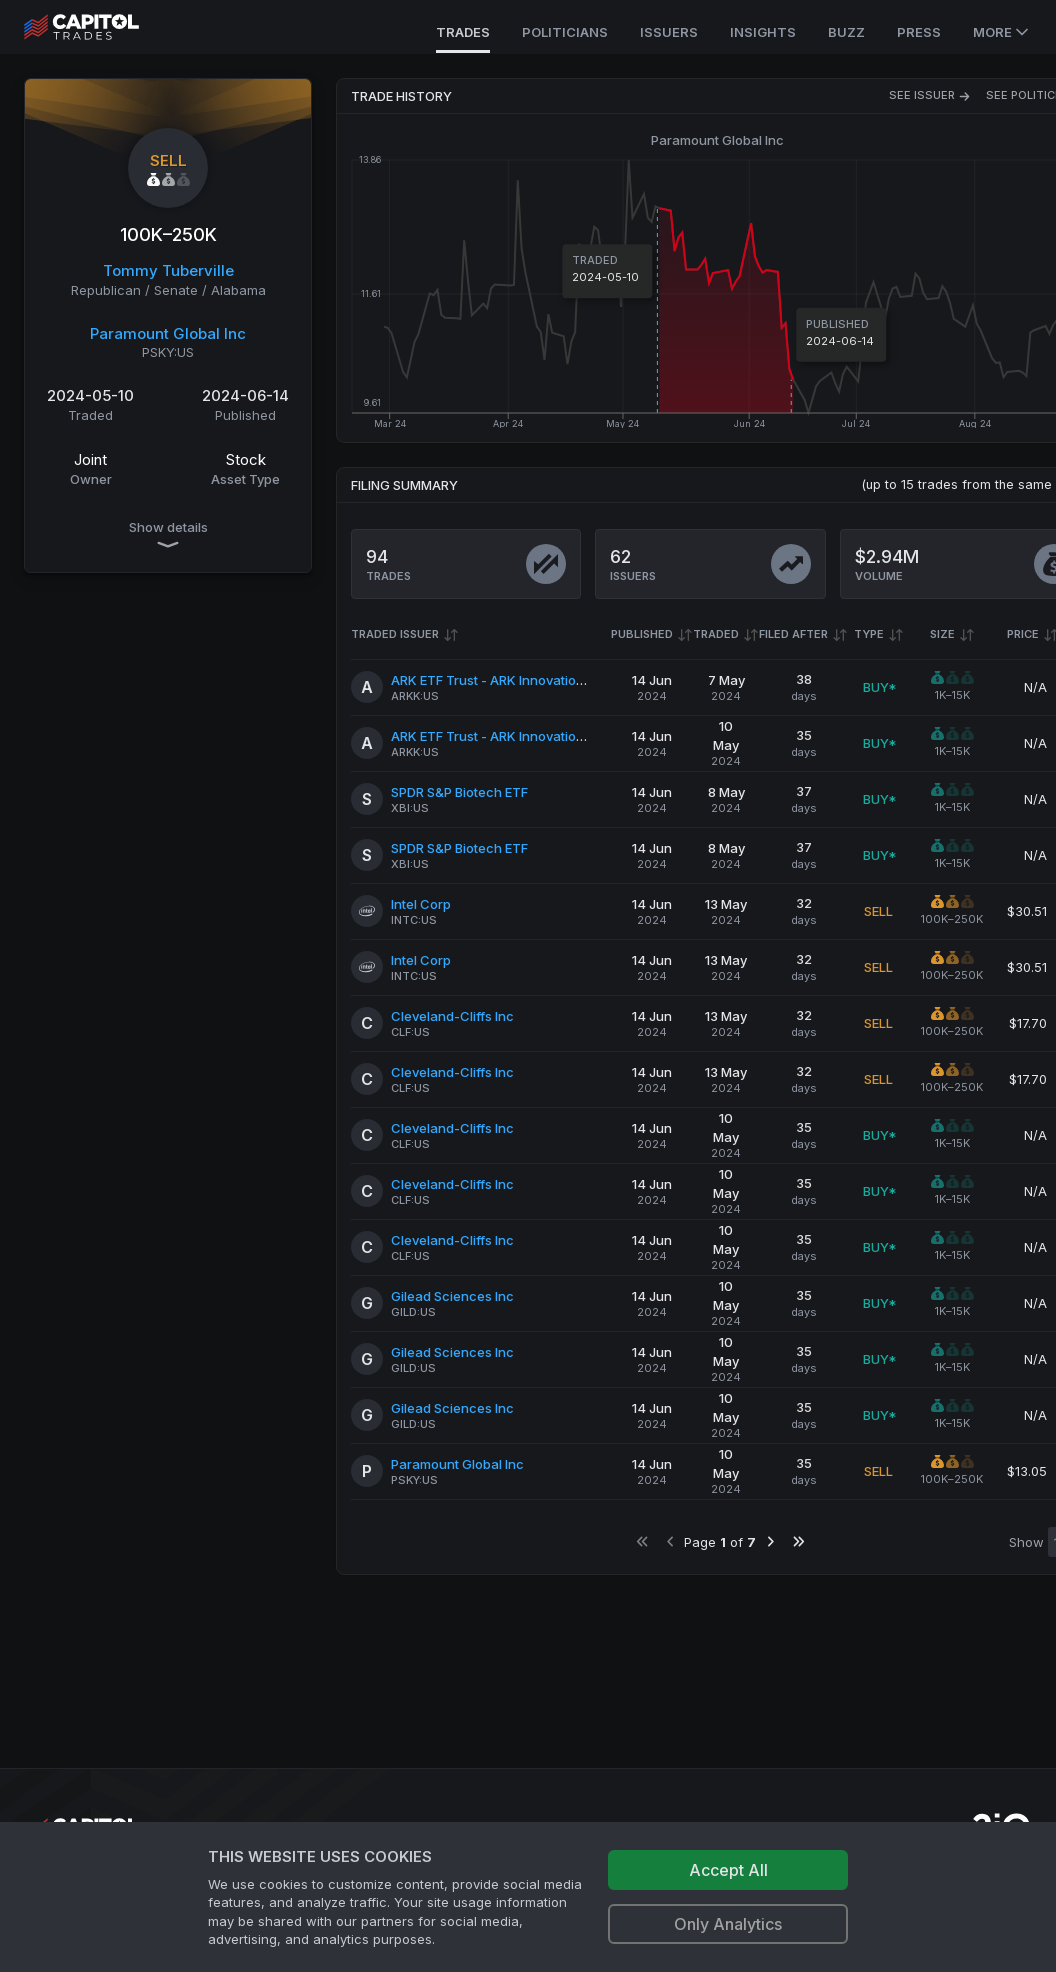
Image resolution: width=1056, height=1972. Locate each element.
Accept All (728, 1870)
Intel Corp (421, 904)
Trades (463, 32)
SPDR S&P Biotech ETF (459, 792)
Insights (763, 32)
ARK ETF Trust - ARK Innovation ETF (500, 680)
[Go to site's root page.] (103, 27)
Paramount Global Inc (168, 333)
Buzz (846, 32)
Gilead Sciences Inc (452, 1296)
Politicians (565, 32)
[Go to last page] (798, 1541)
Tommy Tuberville (168, 270)
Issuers (669, 32)
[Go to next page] (770, 1541)
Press (919, 32)
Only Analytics (728, 1924)
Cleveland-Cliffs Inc (452, 1016)
